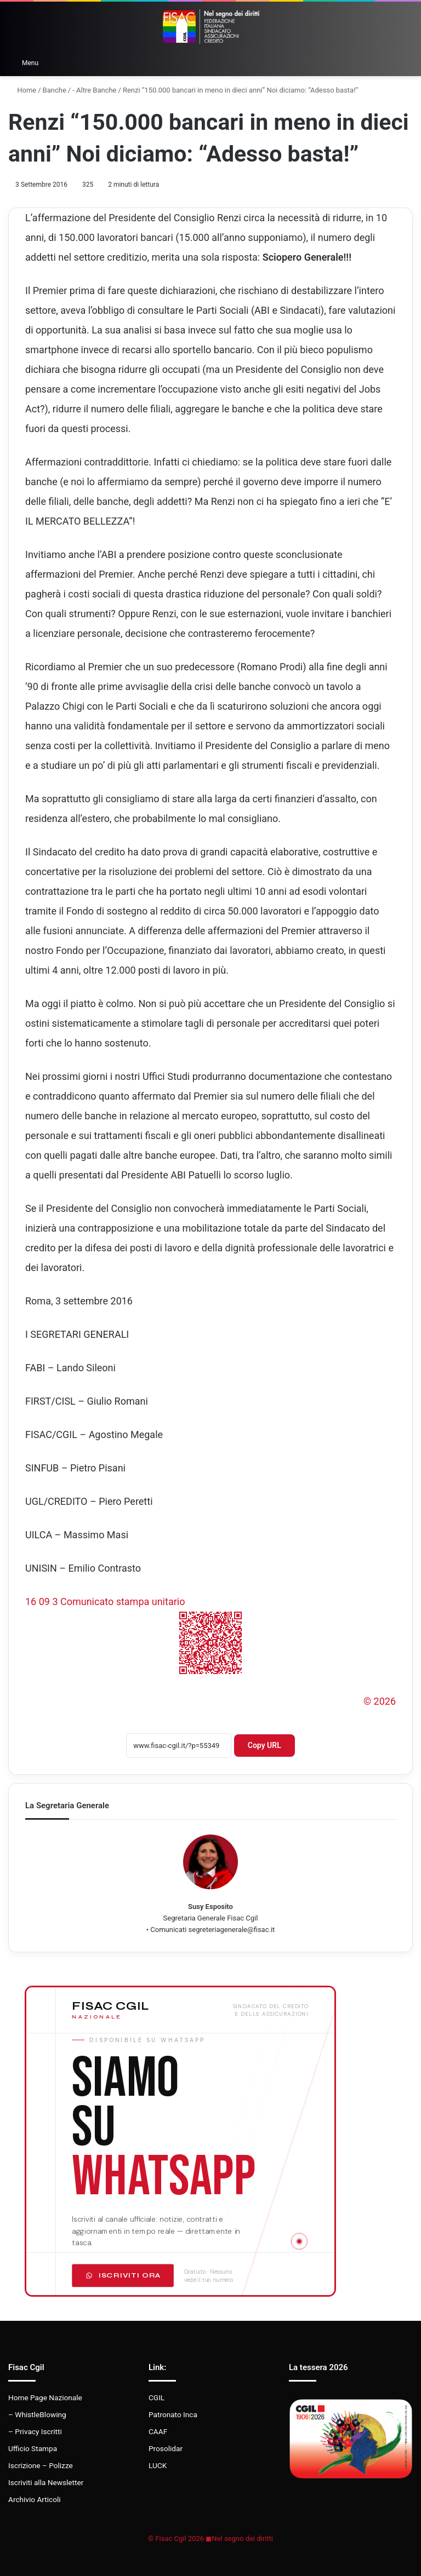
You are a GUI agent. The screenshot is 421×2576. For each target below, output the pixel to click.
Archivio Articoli (34, 2499)
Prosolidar (166, 2448)
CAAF (158, 2431)
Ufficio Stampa (32, 2448)
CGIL (156, 2397)
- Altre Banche (94, 90)
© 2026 (379, 1701)
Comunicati (168, 1929)
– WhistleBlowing (37, 2414)
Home (22, 90)
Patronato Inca (173, 2414)
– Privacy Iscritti (35, 2431)
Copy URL (264, 1745)
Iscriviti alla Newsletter (45, 2482)
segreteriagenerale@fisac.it (232, 1929)
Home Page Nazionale (45, 2397)
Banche (54, 90)
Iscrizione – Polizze (40, 2465)
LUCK (158, 2465)
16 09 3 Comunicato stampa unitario (105, 1601)
